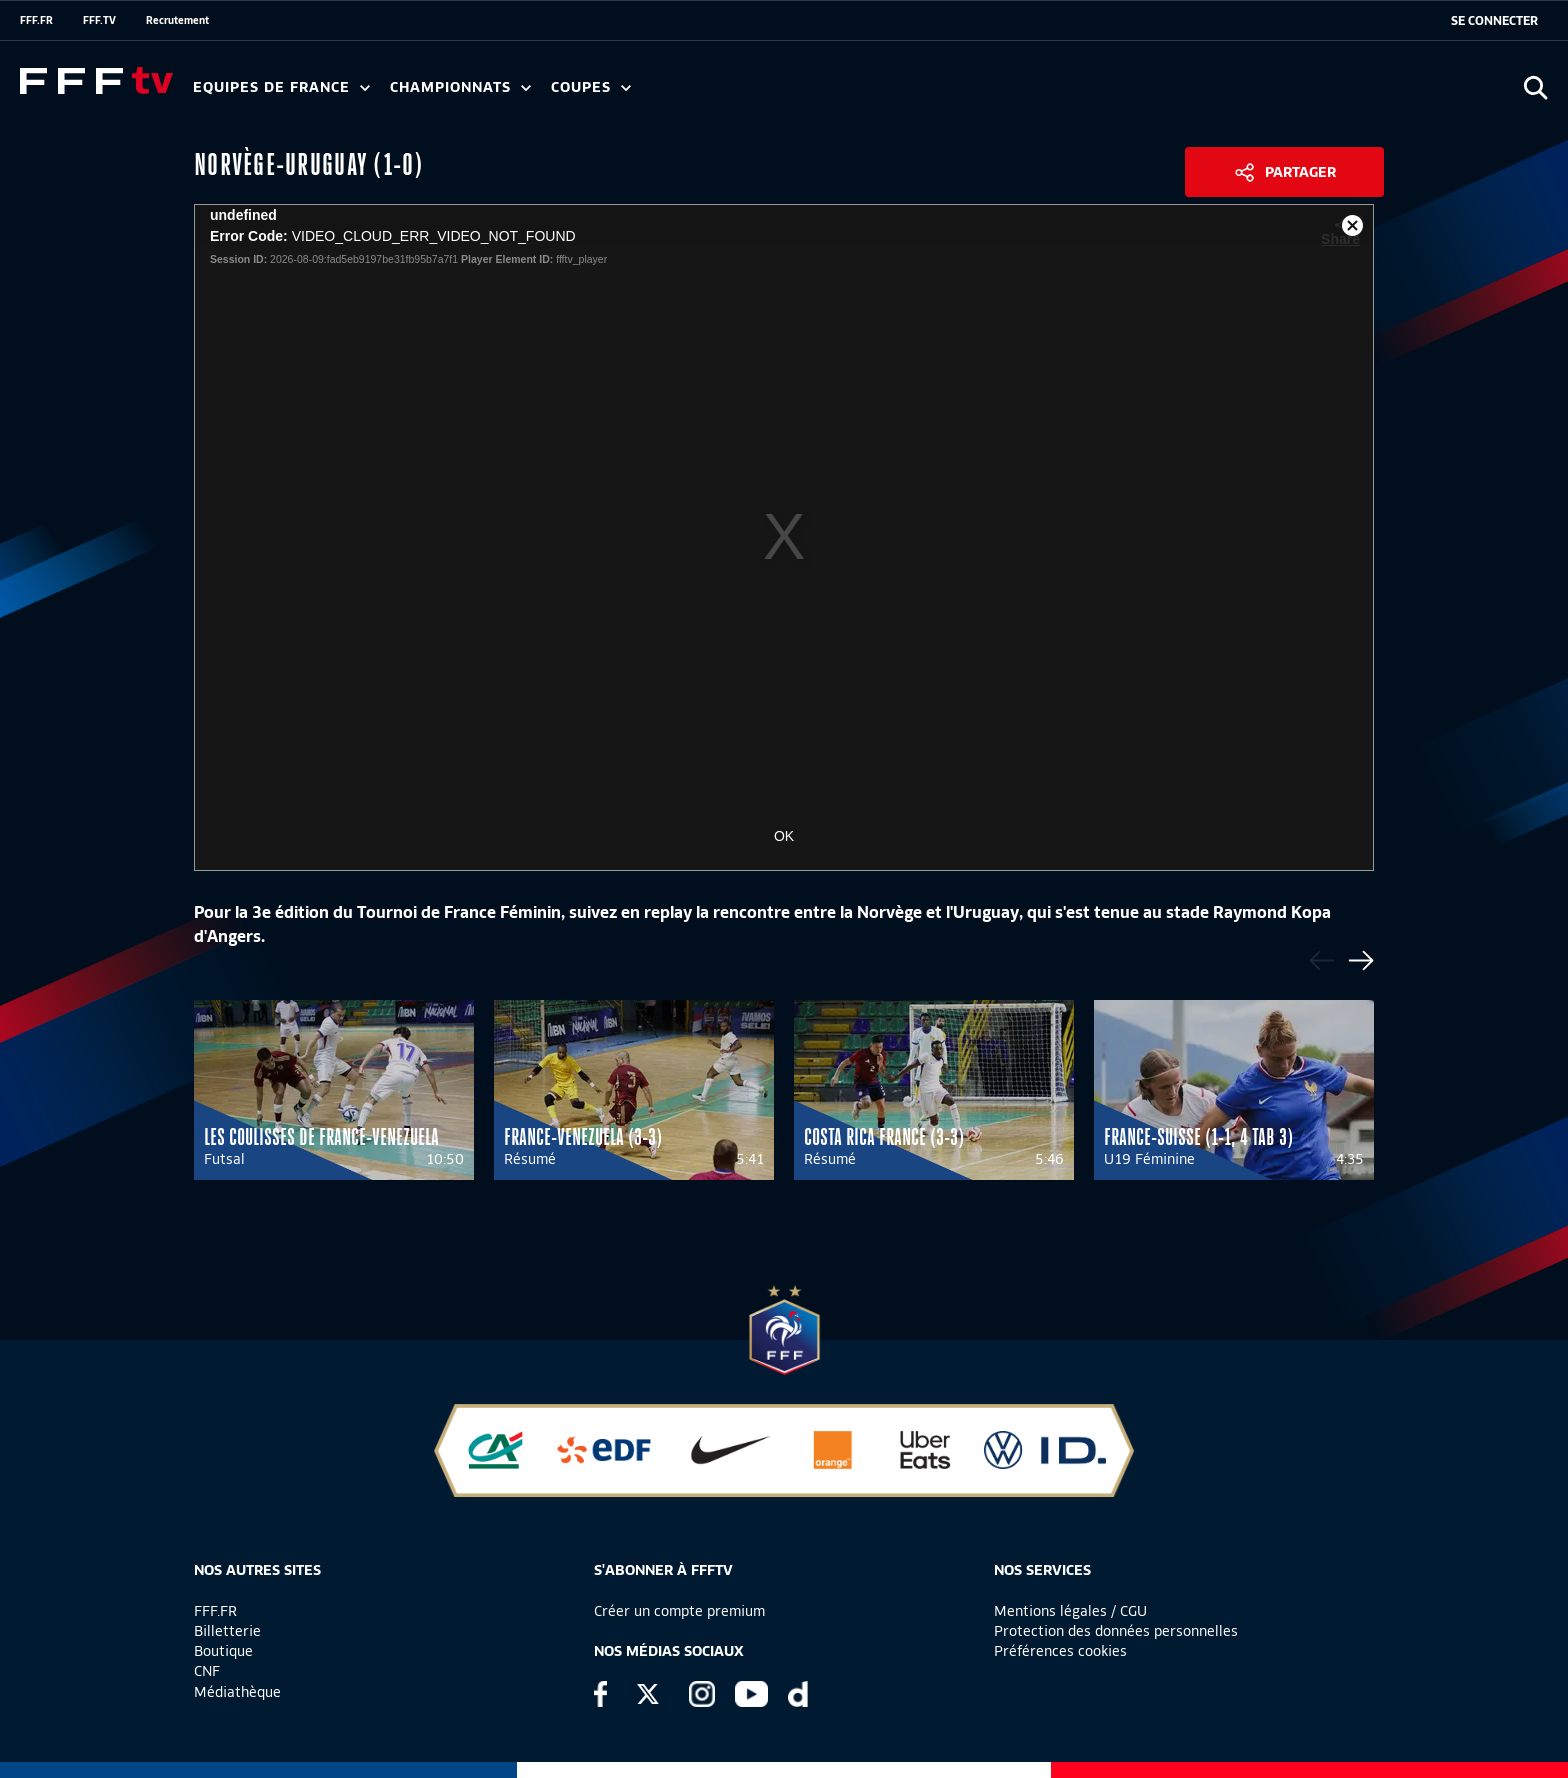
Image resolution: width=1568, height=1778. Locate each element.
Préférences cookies (1060, 1651)
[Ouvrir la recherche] (1535, 87)
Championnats (460, 87)
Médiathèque (237, 1692)
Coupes (591, 87)
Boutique (223, 1651)
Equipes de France (281, 87)
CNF (207, 1671)
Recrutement (177, 20)
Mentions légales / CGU (1070, 1611)
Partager (1300, 172)
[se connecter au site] (1494, 21)
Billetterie (227, 1631)
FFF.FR (36, 20)
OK (784, 836)
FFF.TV (99, 20)
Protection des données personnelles (1116, 1631)
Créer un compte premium (679, 1611)
